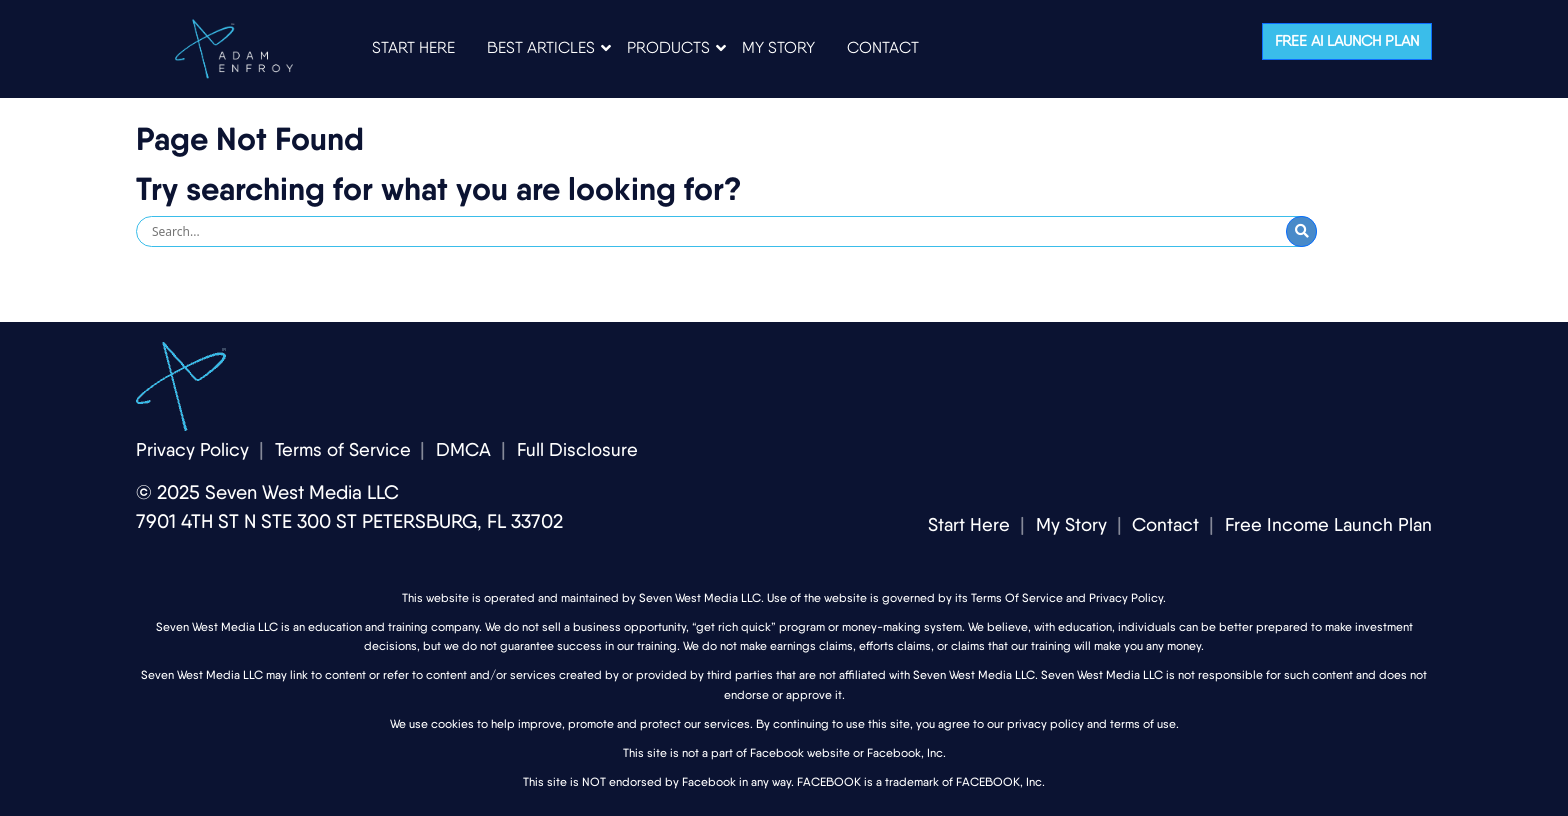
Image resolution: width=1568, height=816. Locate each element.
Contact (1165, 524)
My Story (1071, 524)
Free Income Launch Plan (1328, 524)
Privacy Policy (192, 449)
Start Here (969, 524)
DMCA (463, 449)
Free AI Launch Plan (1347, 41)
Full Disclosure (577, 449)
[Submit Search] (1301, 231)
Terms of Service (343, 449)
